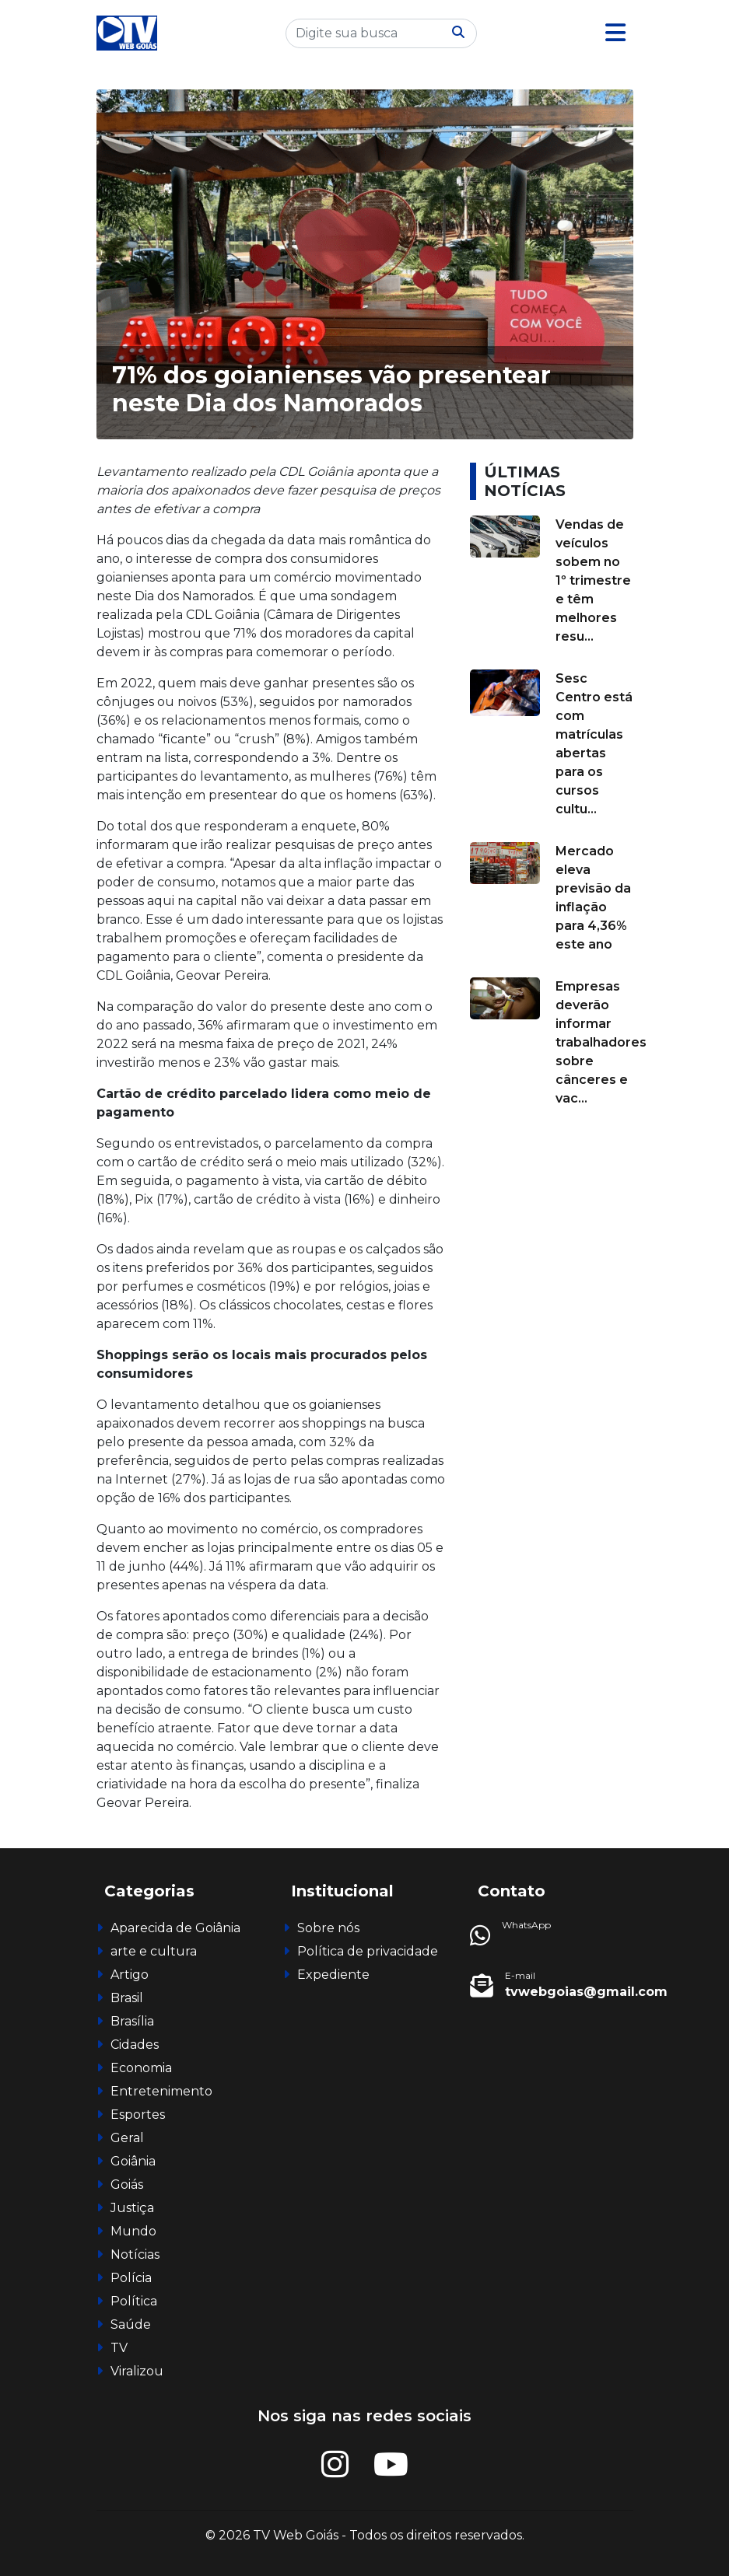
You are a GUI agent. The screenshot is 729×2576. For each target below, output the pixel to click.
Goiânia (133, 2161)
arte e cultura (153, 1951)
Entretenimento (161, 2091)
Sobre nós (328, 1928)
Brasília (132, 2021)
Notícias (134, 2254)
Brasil (126, 1998)
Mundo (133, 2231)
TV (119, 2347)
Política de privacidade (367, 1951)
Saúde (130, 2324)
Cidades (134, 2044)
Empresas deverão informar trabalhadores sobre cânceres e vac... (601, 1042)
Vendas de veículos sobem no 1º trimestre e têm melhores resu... (593, 580)
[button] (615, 33)
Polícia (131, 2277)
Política (133, 2301)
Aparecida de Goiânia (175, 1928)
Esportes (137, 2114)
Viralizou (136, 2371)
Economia (141, 2067)
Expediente (333, 1974)
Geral (127, 2137)
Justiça (132, 2207)
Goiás (126, 2184)
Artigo (129, 1974)
